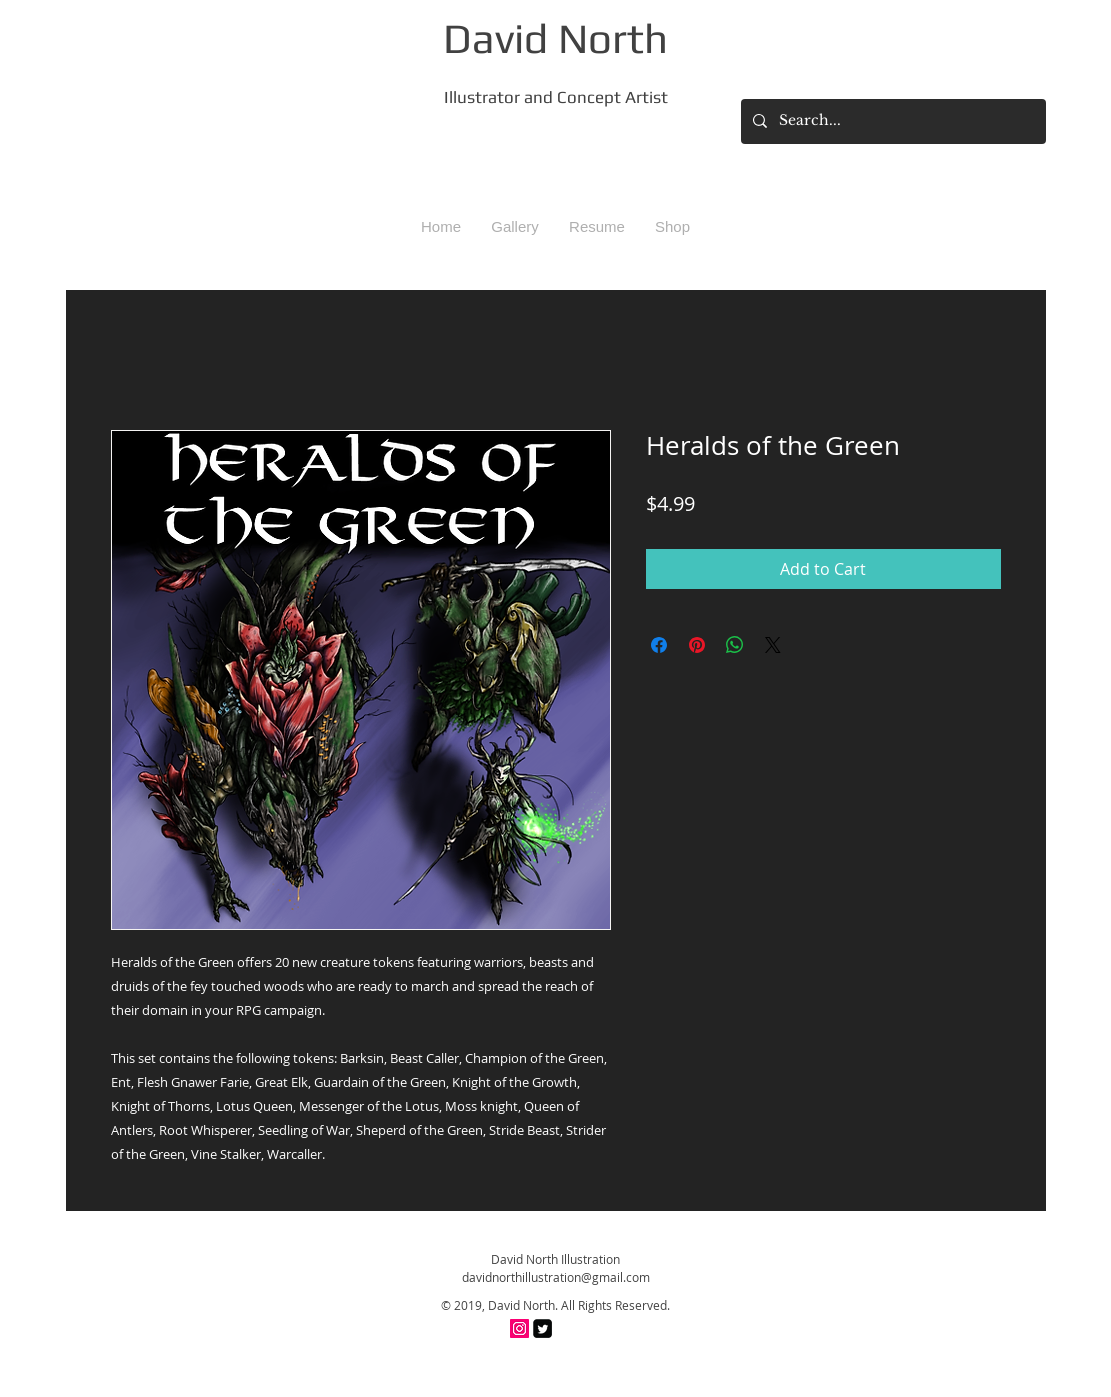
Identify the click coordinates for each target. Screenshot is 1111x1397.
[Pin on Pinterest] (697, 645)
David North (555, 38)
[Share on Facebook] (659, 645)
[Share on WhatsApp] (735, 645)
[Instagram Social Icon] (519, 1328)
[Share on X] (773, 645)
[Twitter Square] (542, 1328)
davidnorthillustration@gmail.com (556, 1277)
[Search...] (891, 121)
